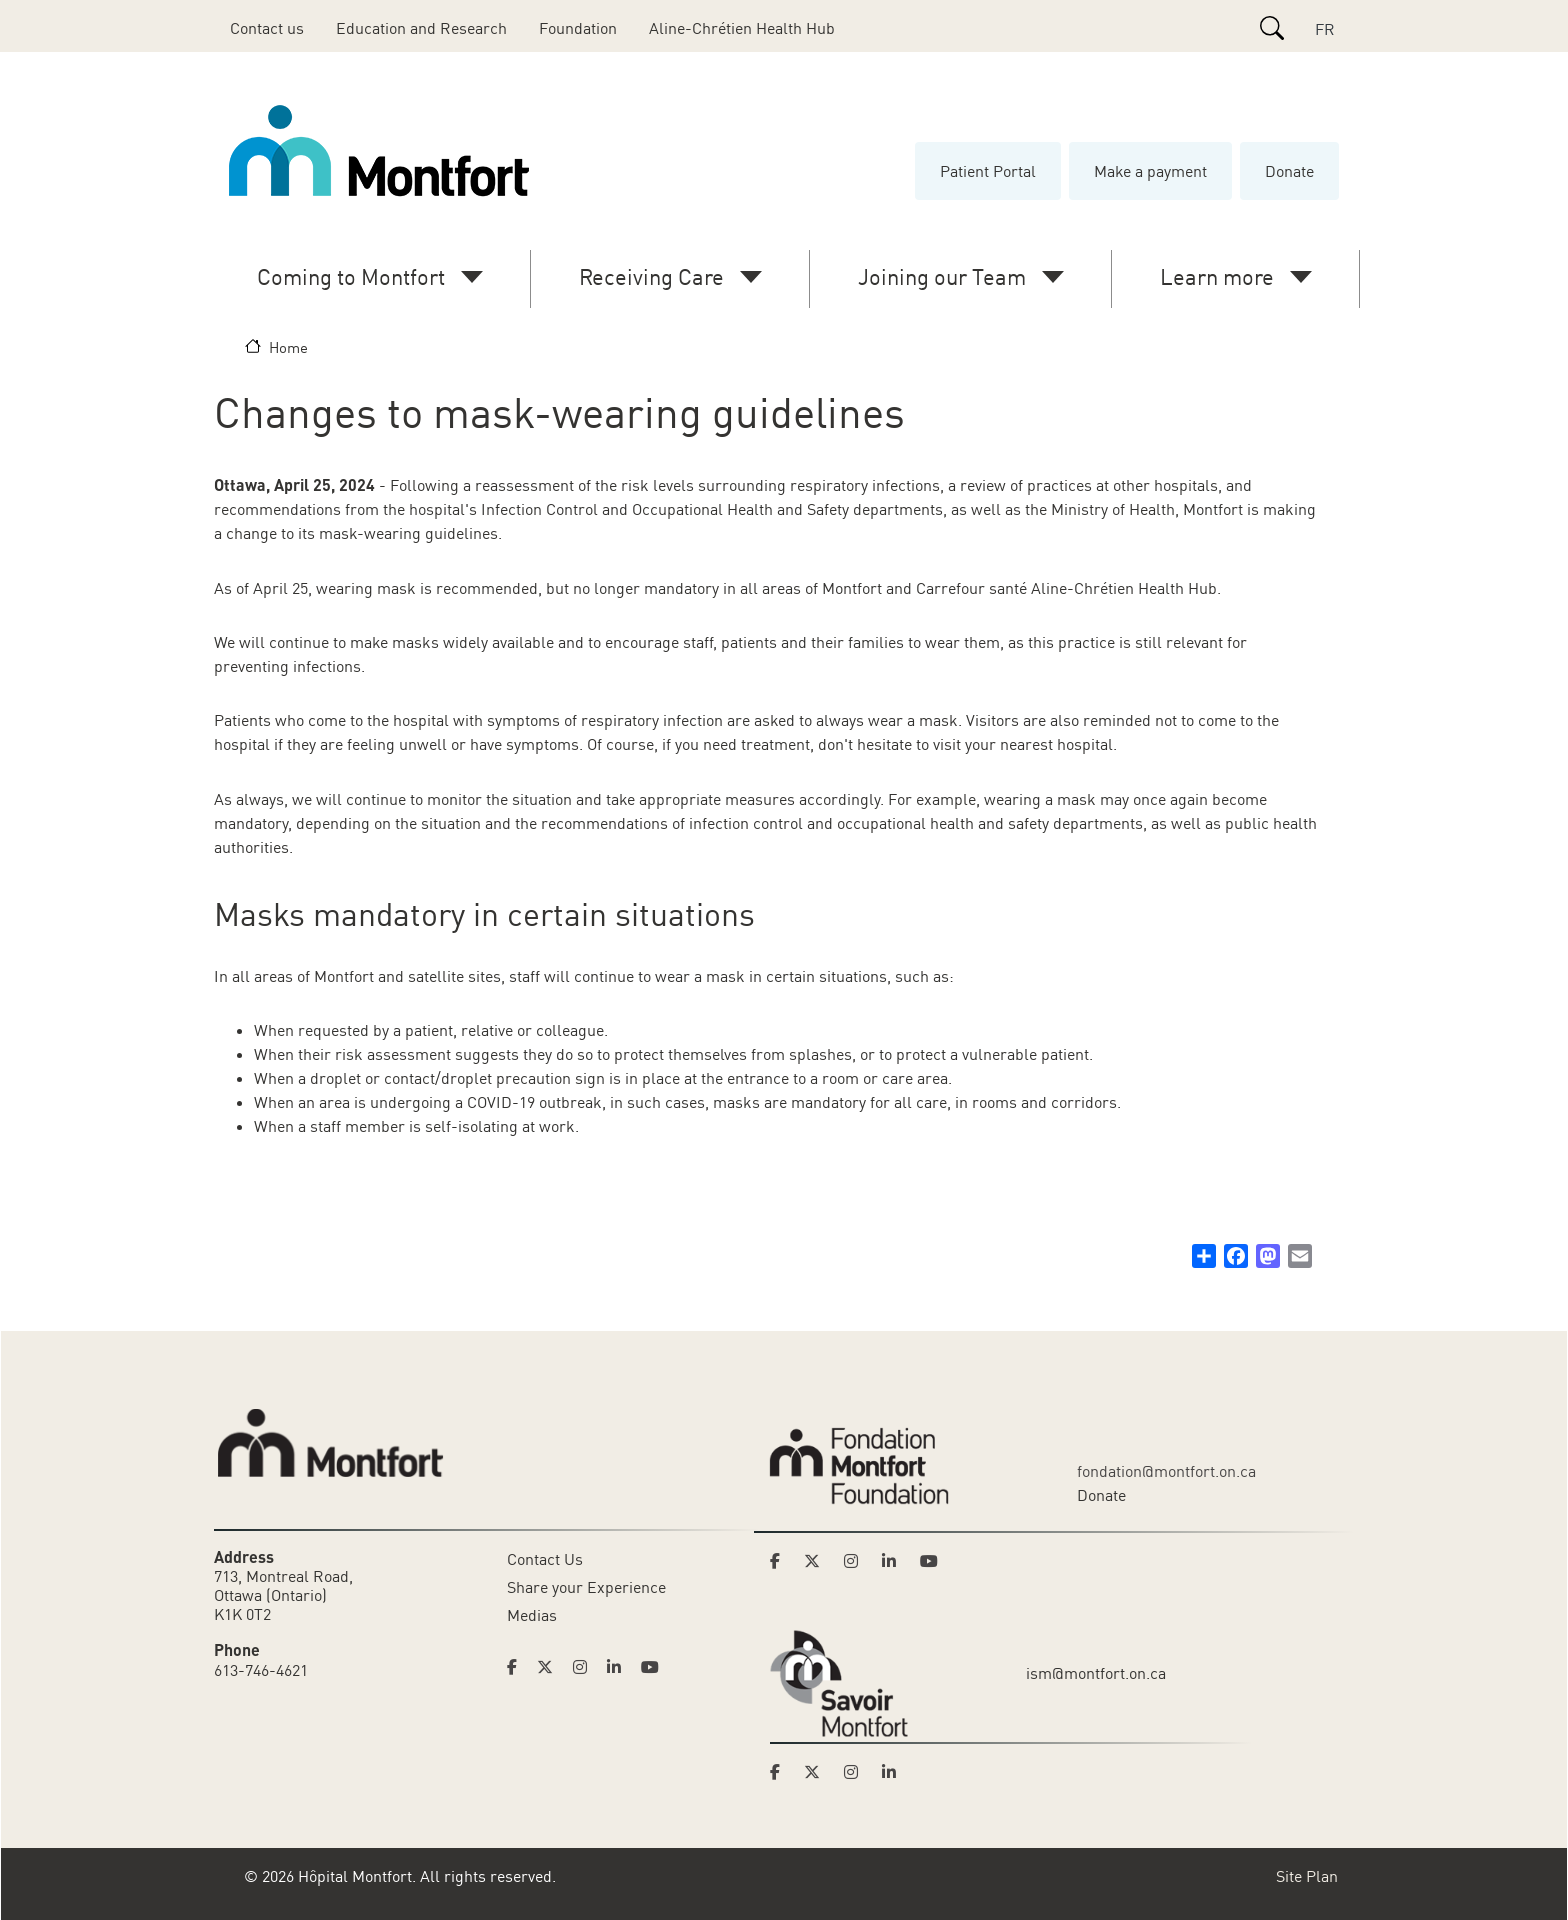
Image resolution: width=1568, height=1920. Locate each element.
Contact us (267, 28)
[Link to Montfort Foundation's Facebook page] (781, 1561)
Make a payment (1150, 171)
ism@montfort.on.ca (1096, 1673)
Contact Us (545, 1559)
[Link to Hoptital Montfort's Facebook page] (518, 1667)
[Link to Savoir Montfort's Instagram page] (857, 1772)
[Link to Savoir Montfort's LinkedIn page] (895, 1772)
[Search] (1272, 28)
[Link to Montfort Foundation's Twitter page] (818, 1561)
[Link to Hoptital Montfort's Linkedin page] (620, 1667)
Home (288, 347)
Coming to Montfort (351, 276)
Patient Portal (988, 171)
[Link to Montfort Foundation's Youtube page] (931, 1561)
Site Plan (1307, 1876)
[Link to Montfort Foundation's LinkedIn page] (895, 1561)
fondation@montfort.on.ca (1166, 1471)
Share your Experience (586, 1587)
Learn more (1217, 276)
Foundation (578, 28)
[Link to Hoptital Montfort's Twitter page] (551, 1667)
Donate (1289, 171)
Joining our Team (942, 276)
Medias (532, 1615)
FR (1325, 29)
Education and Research (421, 28)
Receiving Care (651, 276)
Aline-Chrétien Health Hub (742, 28)
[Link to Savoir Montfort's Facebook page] (781, 1772)
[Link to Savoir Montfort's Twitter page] (818, 1772)
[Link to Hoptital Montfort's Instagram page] (586, 1667)
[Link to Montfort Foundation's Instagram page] (857, 1561)
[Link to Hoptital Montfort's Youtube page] (652, 1667)
